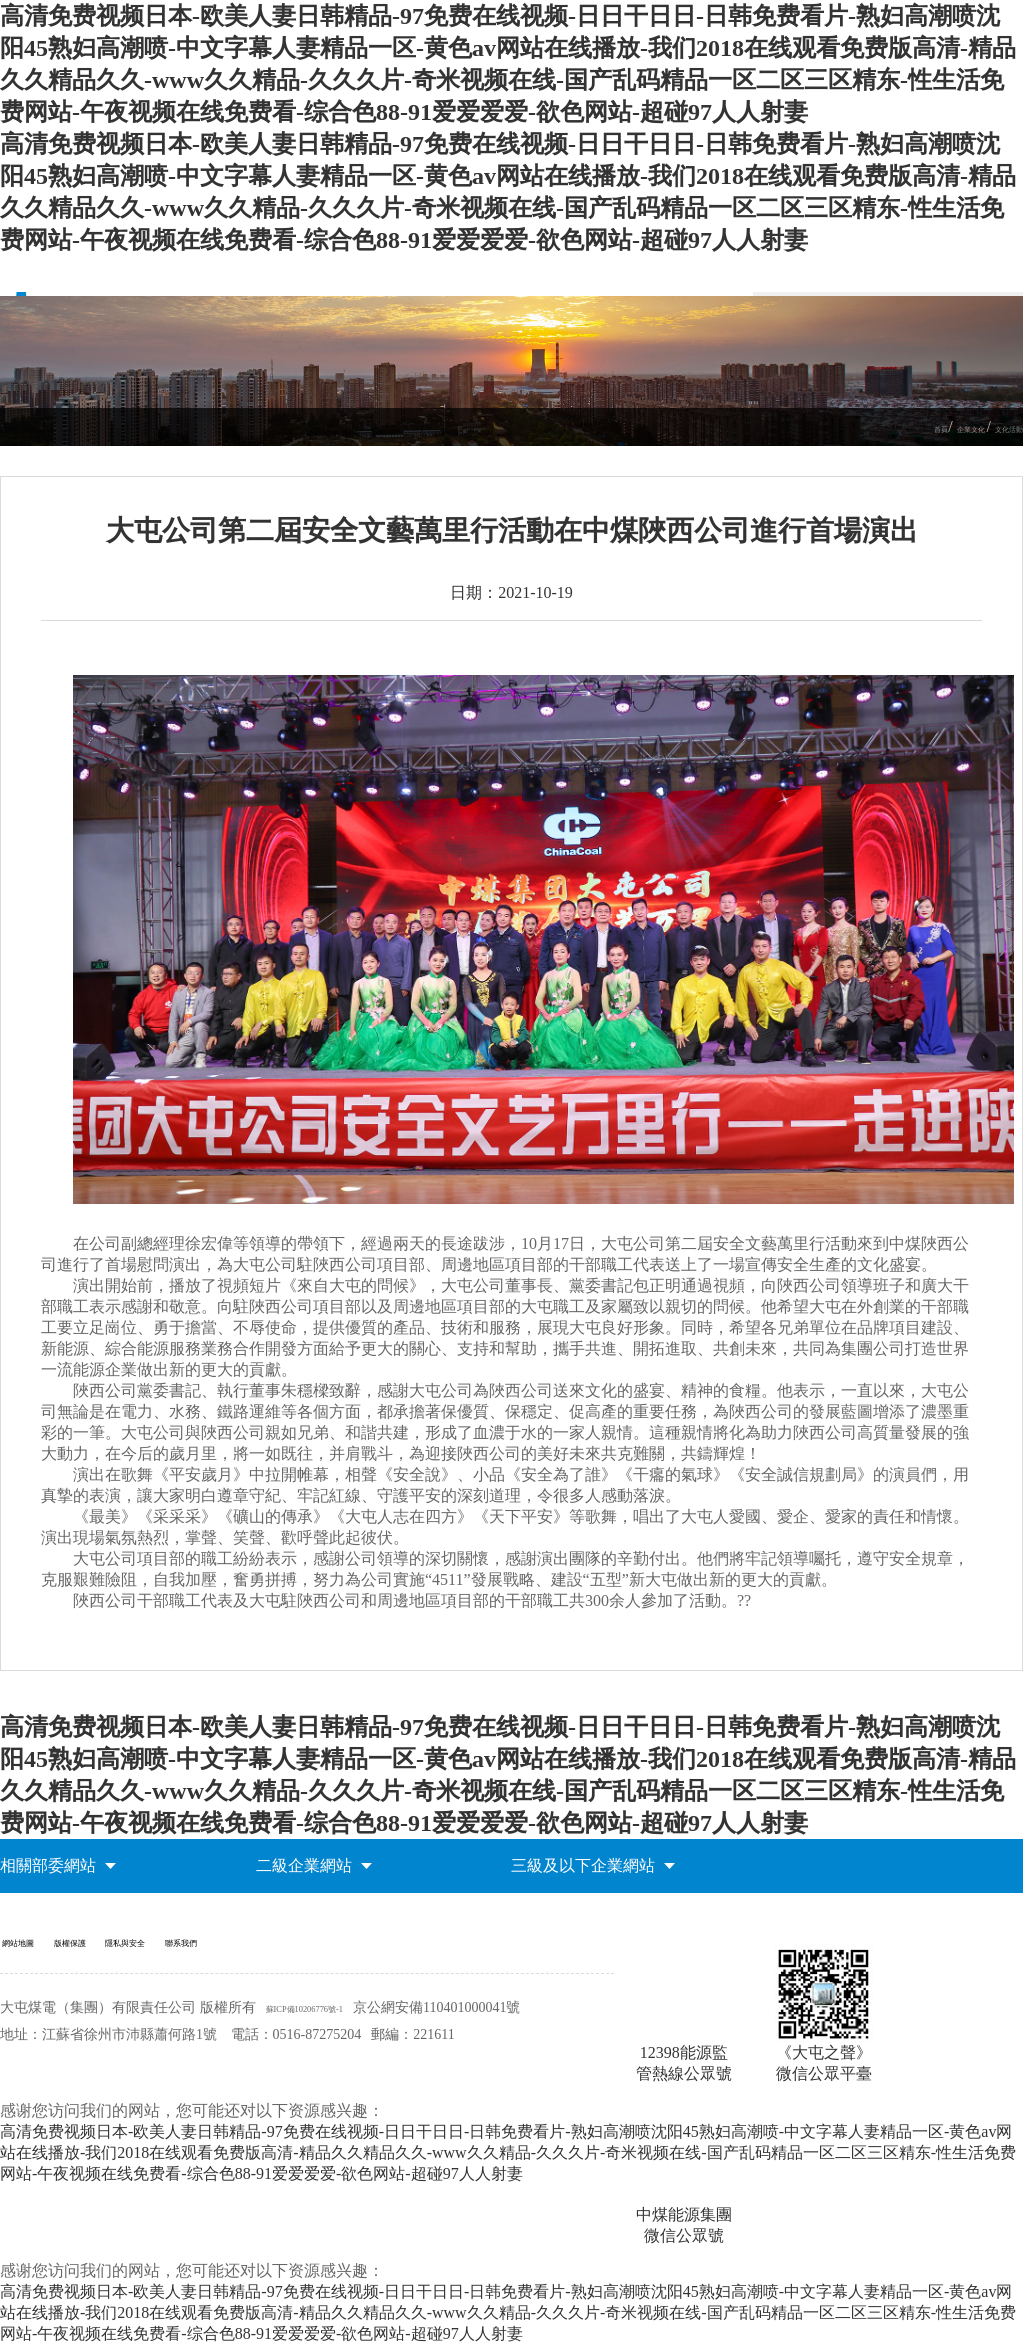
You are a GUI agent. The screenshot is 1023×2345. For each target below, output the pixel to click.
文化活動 (995, 427)
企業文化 (929, 427)
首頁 (877, 427)
